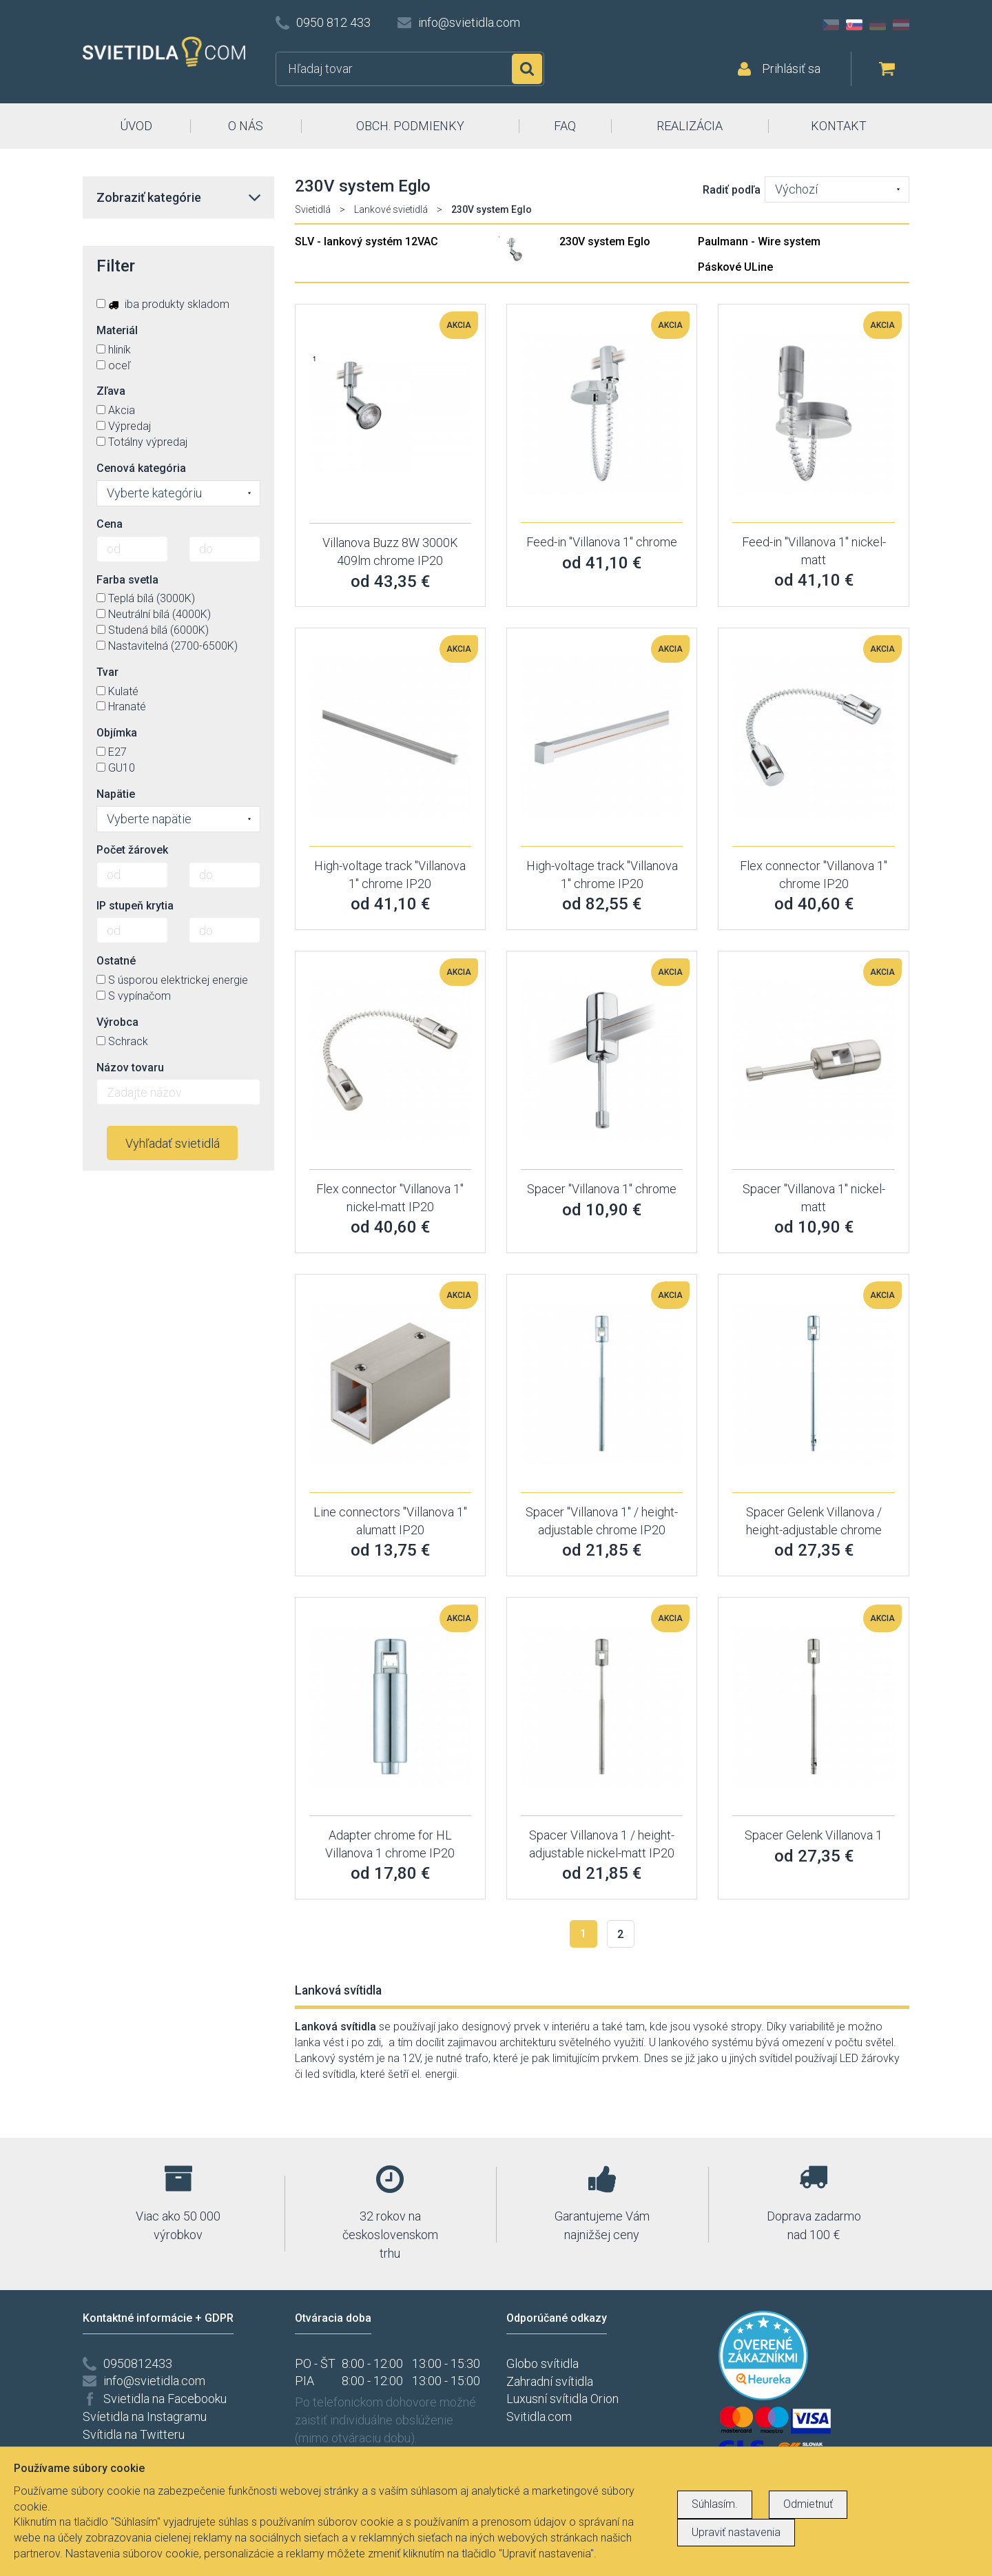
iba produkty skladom (162, 304)
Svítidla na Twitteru (134, 2434)
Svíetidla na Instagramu (145, 2416)
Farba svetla (127, 579)
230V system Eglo (604, 241)
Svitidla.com (539, 2416)
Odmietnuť (808, 2504)
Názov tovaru (130, 1067)
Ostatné (116, 960)
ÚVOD (136, 126)
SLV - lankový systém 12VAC (366, 241)
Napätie (115, 794)
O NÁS (245, 126)
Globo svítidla (542, 2363)
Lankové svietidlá (391, 209)
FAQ (565, 126)
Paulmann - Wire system (759, 241)
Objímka (116, 732)
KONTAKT (839, 126)
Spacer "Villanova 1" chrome (601, 1189)
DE (877, 24)
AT (901, 24)
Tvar (107, 672)
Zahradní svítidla (549, 2381)
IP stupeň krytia (135, 905)
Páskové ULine (735, 267)
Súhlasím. (715, 2504)
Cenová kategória (141, 468)
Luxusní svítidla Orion (562, 2398)
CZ (831, 24)
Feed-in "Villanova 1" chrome (601, 542)
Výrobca (117, 1022)
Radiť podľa (732, 189)
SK (854, 24)
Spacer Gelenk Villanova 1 (813, 1835)
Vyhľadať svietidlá (172, 1143)
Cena (109, 523)
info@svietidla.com (469, 22)
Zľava (110, 391)
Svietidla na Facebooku (165, 2398)
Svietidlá (313, 209)
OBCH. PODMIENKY (410, 126)
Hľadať (527, 69)
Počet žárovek (132, 849)
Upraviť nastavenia (736, 2532)
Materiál (117, 330)
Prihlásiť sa (791, 68)
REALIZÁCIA (690, 126)
